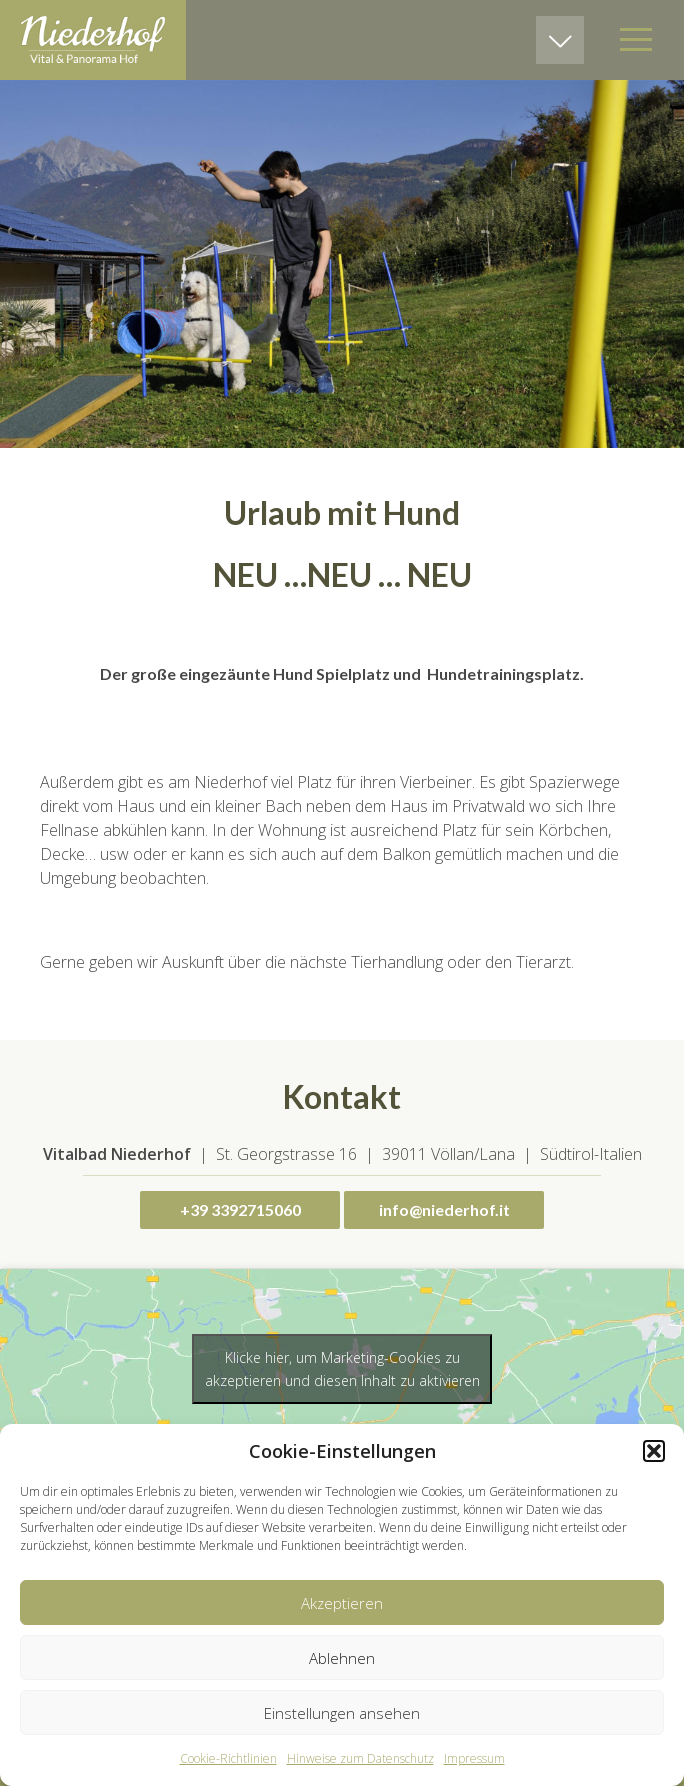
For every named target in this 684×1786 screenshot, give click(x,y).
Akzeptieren (342, 1603)
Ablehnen (342, 1658)
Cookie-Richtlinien (228, 1758)
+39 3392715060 (240, 1209)
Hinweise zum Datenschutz (360, 1758)
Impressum (474, 1758)
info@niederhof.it (444, 1209)
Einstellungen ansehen (342, 1713)
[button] (654, 1451)
